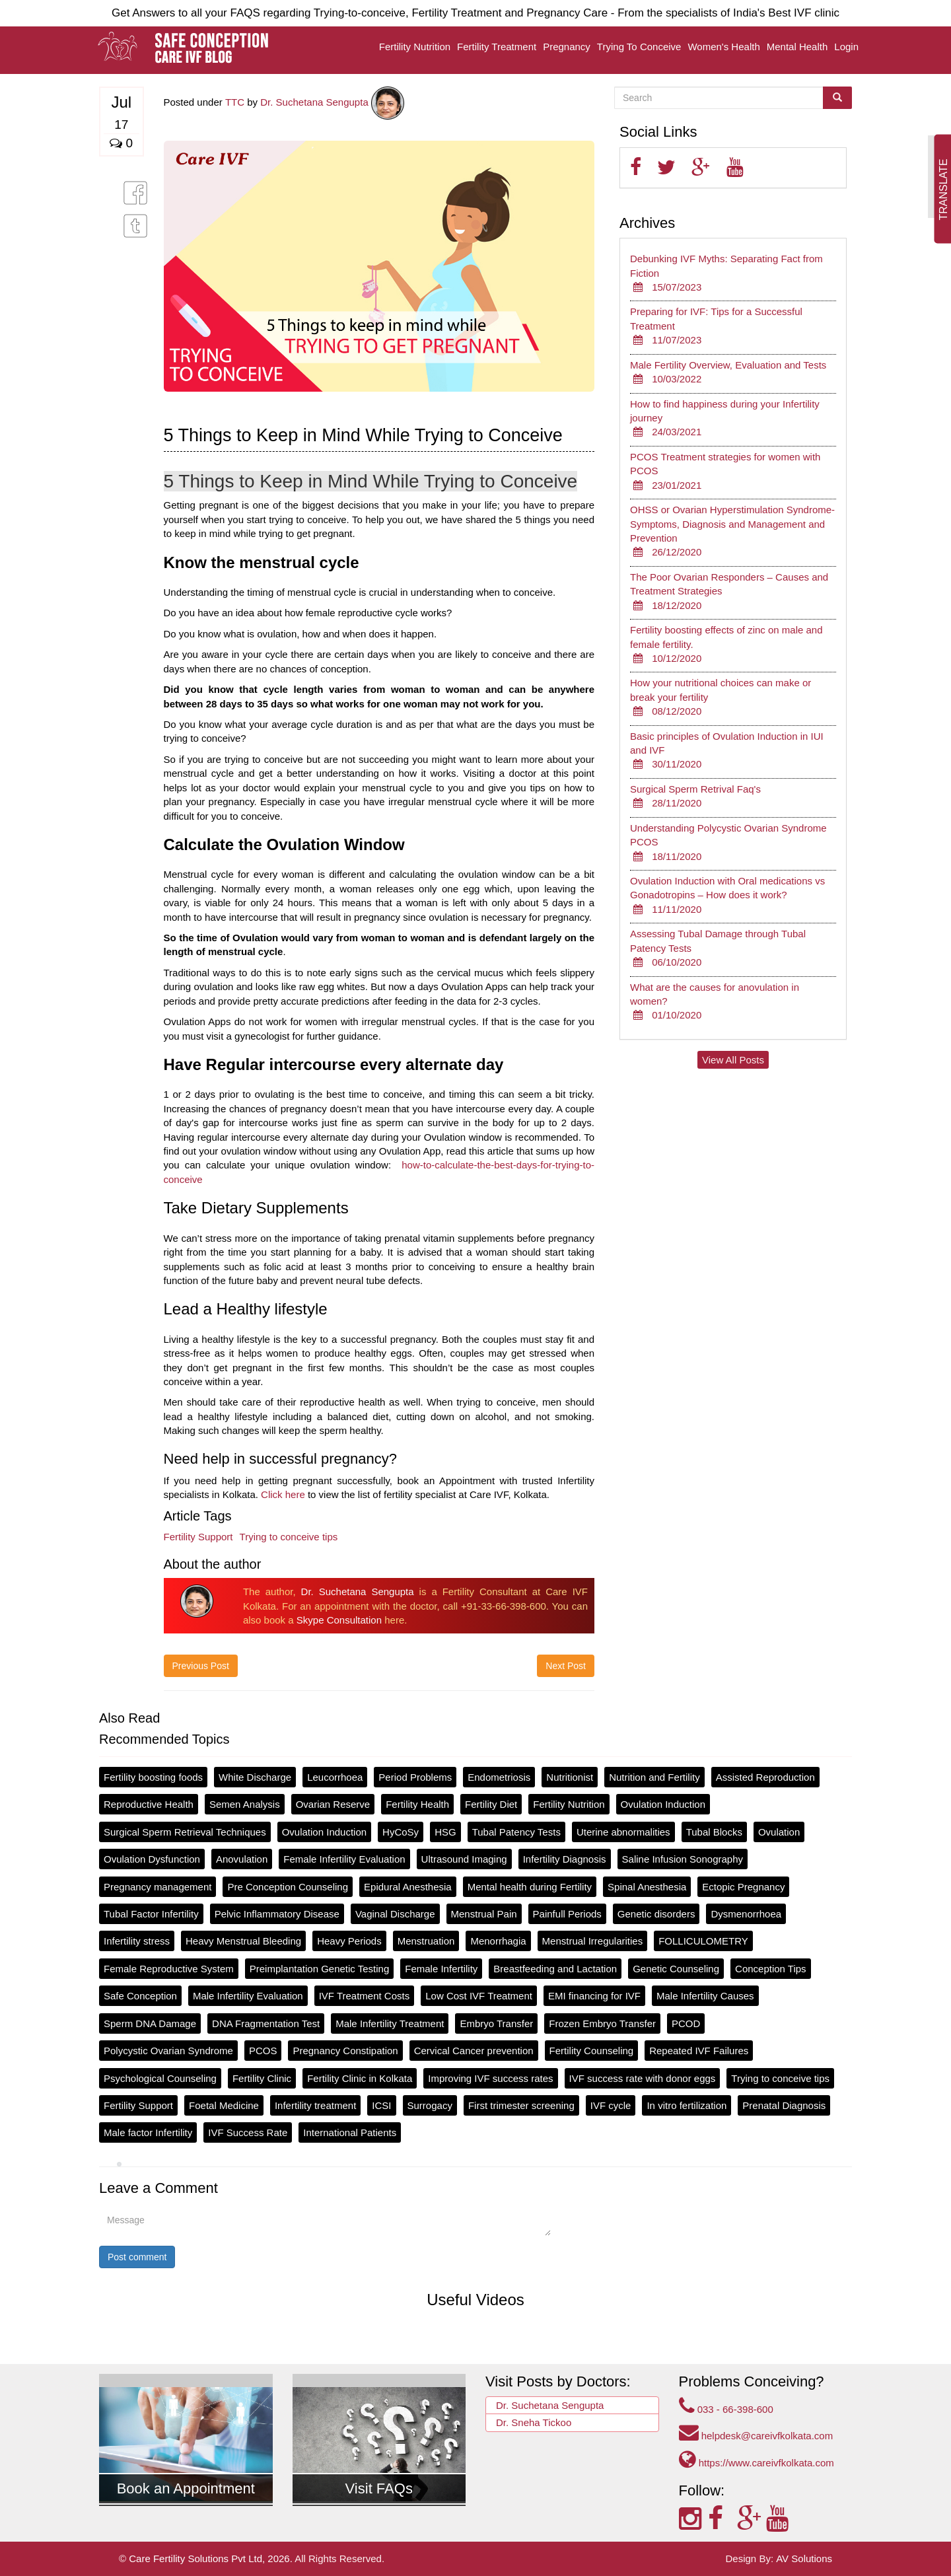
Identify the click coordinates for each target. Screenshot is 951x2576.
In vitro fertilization (686, 2105)
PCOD (686, 2023)
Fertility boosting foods (153, 1777)
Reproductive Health (149, 1804)
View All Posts (733, 1059)
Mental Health (797, 46)
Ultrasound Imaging (464, 1859)
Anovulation (241, 1859)
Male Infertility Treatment (389, 2023)
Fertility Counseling (591, 2050)
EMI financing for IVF (594, 1995)
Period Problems (415, 1777)
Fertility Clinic (261, 2078)
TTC (234, 102)
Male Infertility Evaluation (248, 1995)
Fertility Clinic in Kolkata (359, 2078)
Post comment (137, 2257)
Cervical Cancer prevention (474, 2050)
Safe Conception (140, 1995)
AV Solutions (804, 2558)
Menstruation (426, 1941)
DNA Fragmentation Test (266, 2023)
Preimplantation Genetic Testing (320, 1968)
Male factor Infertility (148, 2132)
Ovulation (779, 1832)
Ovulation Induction (663, 1804)
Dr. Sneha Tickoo (533, 2422)
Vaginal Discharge (395, 1913)
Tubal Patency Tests (516, 1832)
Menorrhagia (498, 1941)
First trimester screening (521, 2105)
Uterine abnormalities (623, 1832)
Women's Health (723, 46)
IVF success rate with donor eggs (642, 2078)
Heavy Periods (349, 1941)
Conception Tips (770, 1968)
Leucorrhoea (335, 1777)
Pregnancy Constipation (345, 2050)
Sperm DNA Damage (150, 2023)
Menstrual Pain (484, 1913)
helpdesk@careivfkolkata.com (756, 2435)
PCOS (263, 2050)
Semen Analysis (244, 1804)
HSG (445, 1832)
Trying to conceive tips (289, 1536)
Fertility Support (198, 1536)
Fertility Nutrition (414, 46)
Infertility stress (137, 1941)
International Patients (349, 2132)
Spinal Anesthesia (647, 1886)
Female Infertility (441, 1968)
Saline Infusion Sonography (682, 1859)
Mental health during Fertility (530, 1886)
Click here (283, 1494)
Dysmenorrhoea (746, 1913)
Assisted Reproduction (765, 1777)
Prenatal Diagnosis (784, 2105)
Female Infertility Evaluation (344, 1859)
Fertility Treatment (496, 46)
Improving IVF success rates (490, 2078)
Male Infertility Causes (705, 1995)
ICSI (381, 2105)
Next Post (566, 1666)
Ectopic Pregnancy (743, 1886)
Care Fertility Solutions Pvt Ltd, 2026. (211, 2558)
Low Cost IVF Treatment (478, 1995)
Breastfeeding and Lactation (555, 1968)
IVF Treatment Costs (364, 1995)
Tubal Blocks (714, 1832)
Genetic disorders (656, 1913)
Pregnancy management (157, 1886)
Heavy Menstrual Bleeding (243, 1941)
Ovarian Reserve (333, 1804)
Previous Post (200, 1666)
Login (846, 46)
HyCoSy (400, 1832)
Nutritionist (569, 1777)
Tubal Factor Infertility (151, 1913)
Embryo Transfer (496, 2023)
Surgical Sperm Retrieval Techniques (185, 1832)
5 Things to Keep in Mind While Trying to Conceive (363, 435)
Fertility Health (417, 1804)
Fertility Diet (491, 1804)
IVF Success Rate (247, 2132)
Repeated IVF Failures (698, 2050)
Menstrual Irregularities (592, 1941)
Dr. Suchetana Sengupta (332, 102)
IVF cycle (610, 2105)
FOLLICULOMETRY (703, 1941)
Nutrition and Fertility (654, 1777)
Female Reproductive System (169, 1968)
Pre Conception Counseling (287, 1886)
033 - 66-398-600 (726, 2409)
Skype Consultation (339, 1620)
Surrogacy (429, 2105)
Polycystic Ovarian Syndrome (168, 2050)
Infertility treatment (315, 2105)
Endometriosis (499, 1777)
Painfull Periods (567, 1913)
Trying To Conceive (639, 46)
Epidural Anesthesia (408, 1886)
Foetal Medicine (224, 2105)
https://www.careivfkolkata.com (756, 2462)
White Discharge (255, 1777)
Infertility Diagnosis (564, 1859)
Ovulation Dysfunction (152, 1859)
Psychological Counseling (160, 2078)
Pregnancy (566, 46)
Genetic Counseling (676, 1968)
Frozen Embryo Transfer (602, 2023)
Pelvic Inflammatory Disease (277, 1913)
